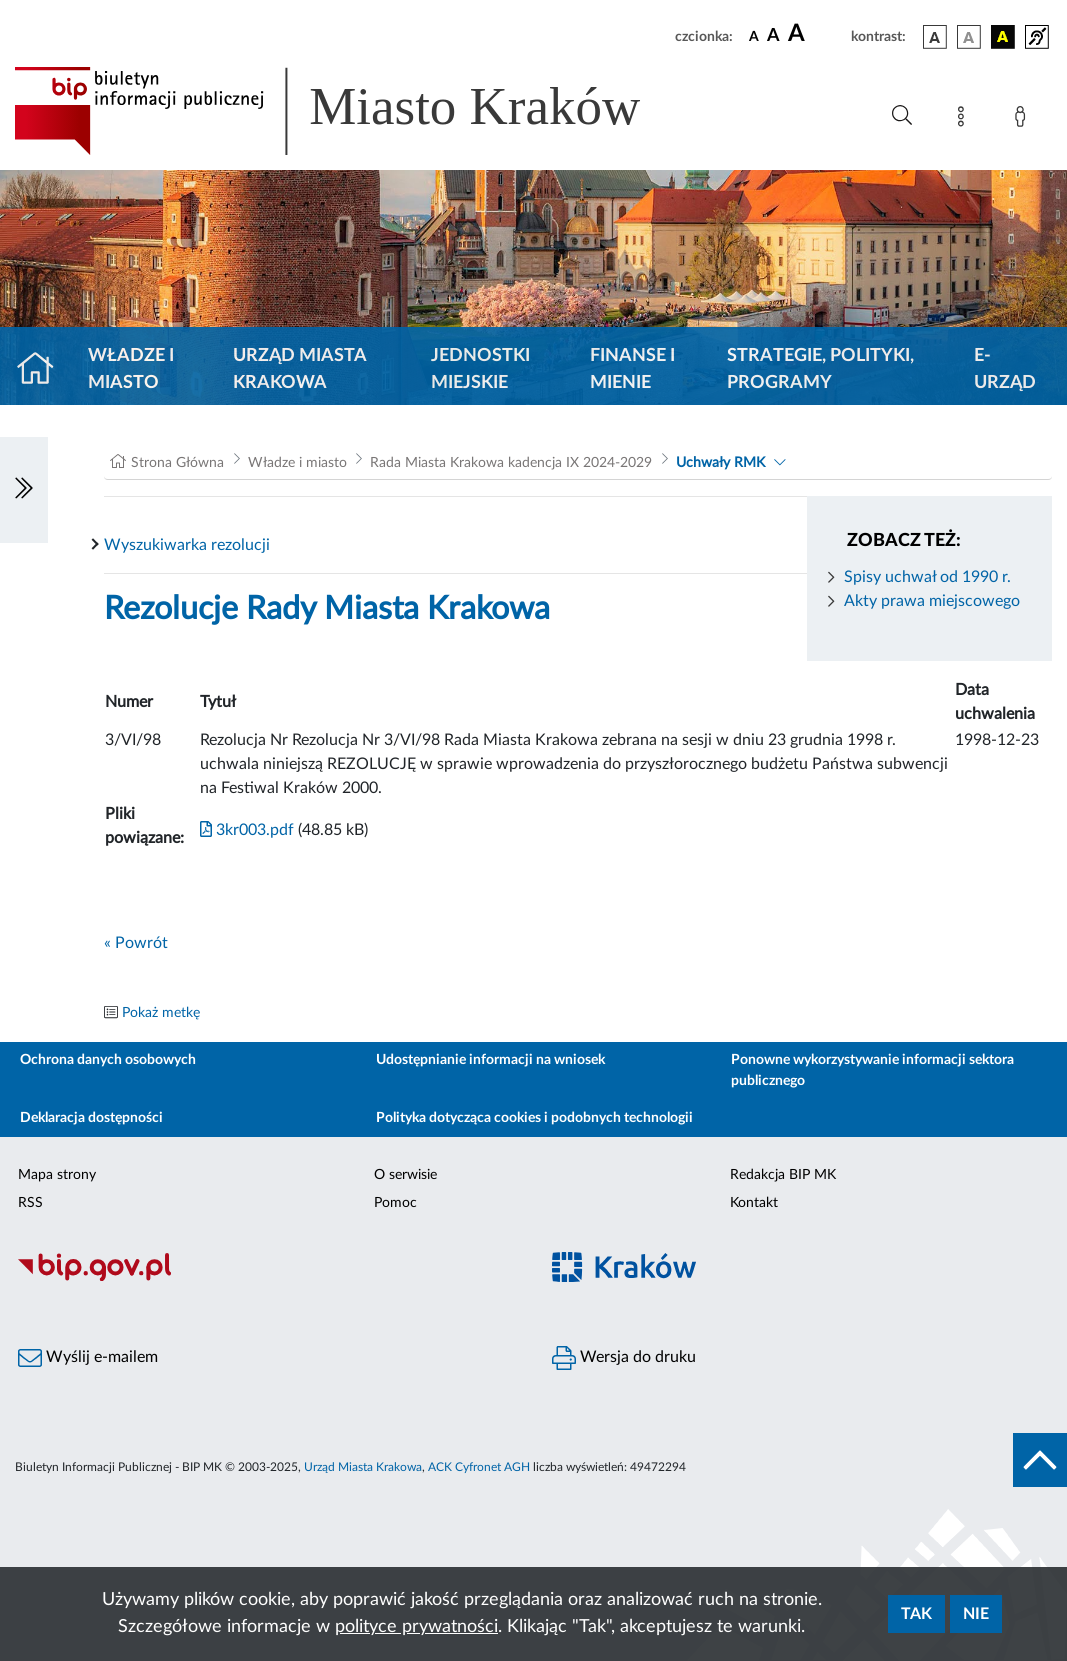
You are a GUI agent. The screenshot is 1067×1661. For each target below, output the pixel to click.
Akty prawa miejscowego (932, 601)
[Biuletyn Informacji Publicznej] (267, 1279)
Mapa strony (57, 1175)
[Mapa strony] (965, 120)
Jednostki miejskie (480, 369)
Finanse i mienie (632, 369)
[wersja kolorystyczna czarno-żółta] (1003, 37)
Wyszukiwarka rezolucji (187, 545)
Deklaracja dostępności (91, 1118)
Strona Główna (177, 463)
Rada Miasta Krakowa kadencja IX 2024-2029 (511, 463)
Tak (916, 1614)
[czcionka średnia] (773, 36)
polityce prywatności (416, 1627)
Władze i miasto (131, 369)
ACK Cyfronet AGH (479, 1467)
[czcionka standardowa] (754, 36)
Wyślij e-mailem (88, 1358)
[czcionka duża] (816, 34)
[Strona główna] (43, 370)
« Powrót (136, 943)
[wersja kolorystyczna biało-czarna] (969, 37)
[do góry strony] (1040, 1460)
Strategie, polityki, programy (820, 369)
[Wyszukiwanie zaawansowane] (902, 116)
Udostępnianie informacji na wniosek (490, 1060)
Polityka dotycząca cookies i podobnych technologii (534, 1118)
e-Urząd (1005, 369)
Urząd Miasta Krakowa (299, 369)
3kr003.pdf (247, 830)
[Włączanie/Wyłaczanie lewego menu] (24, 490)
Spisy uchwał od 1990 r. (927, 577)
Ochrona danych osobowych (108, 1060)
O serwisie (405, 1175)
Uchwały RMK (720, 463)
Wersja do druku (624, 1358)
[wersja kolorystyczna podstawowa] (935, 37)
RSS (30, 1203)
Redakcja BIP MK (783, 1175)
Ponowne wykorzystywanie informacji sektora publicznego (872, 1070)
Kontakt (754, 1203)
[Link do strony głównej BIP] (356, 111)
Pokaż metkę (161, 1013)
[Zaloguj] (1024, 120)
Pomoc (395, 1203)
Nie (976, 1614)
